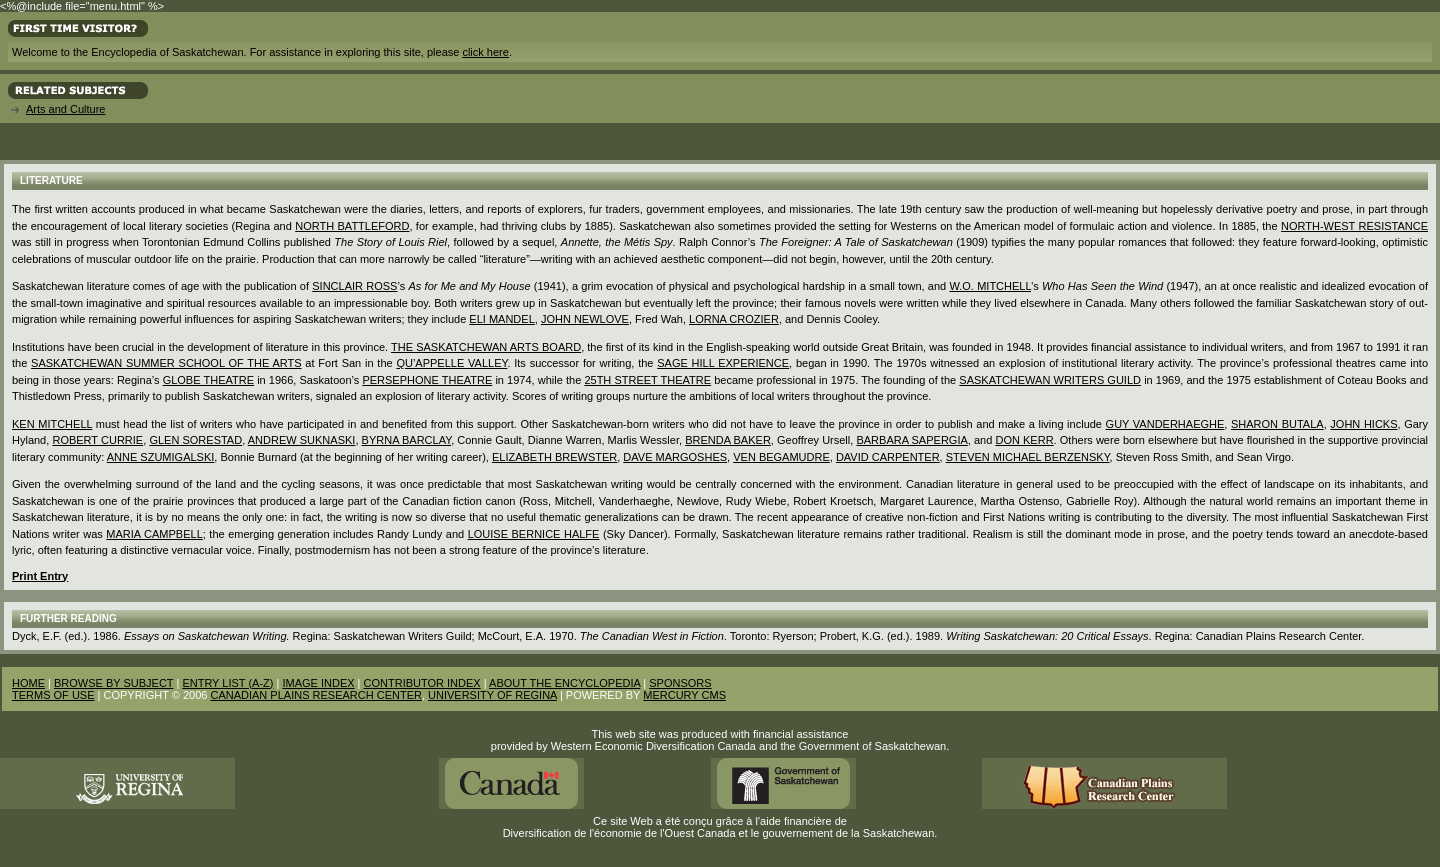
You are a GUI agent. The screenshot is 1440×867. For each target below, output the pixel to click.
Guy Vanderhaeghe (1165, 424)
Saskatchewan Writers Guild (1050, 380)
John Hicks (1363, 424)
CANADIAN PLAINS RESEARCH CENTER (316, 695)
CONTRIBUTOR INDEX (422, 683)
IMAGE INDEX (318, 683)
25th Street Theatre (647, 380)
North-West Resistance (1354, 226)
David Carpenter (888, 457)
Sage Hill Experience (723, 363)
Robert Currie (97, 440)
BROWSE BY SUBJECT (113, 683)
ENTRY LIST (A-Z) (227, 683)
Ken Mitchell (52, 424)
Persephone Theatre (427, 380)
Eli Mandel (501, 319)
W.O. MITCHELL (990, 286)
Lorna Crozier (734, 319)
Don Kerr (1024, 440)
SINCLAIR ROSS (354, 286)
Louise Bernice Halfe (534, 534)
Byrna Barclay (407, 440)
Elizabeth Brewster (554, 457)
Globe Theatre (208, 380)
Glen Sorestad (195, 440)
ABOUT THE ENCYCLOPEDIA (564, 683)
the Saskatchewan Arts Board (486, 347)
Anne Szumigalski (161, 457)
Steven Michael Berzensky (1028, 457)
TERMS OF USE (53, 695)
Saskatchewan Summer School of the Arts (166, 363)
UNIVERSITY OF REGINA (492, 695)
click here (485, 52)
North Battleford (352, 226)
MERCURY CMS (684, 695)
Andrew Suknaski (302, 440)
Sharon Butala (1277, 424)
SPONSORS (680, 683)
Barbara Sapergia (911, 440)
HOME (28, 683)
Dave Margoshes (675, 457)
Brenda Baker (728, 440)
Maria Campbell (154, 534)
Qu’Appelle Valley (451, 363)
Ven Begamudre (781, 457)
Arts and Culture (65, 109)
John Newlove (585, 319)
